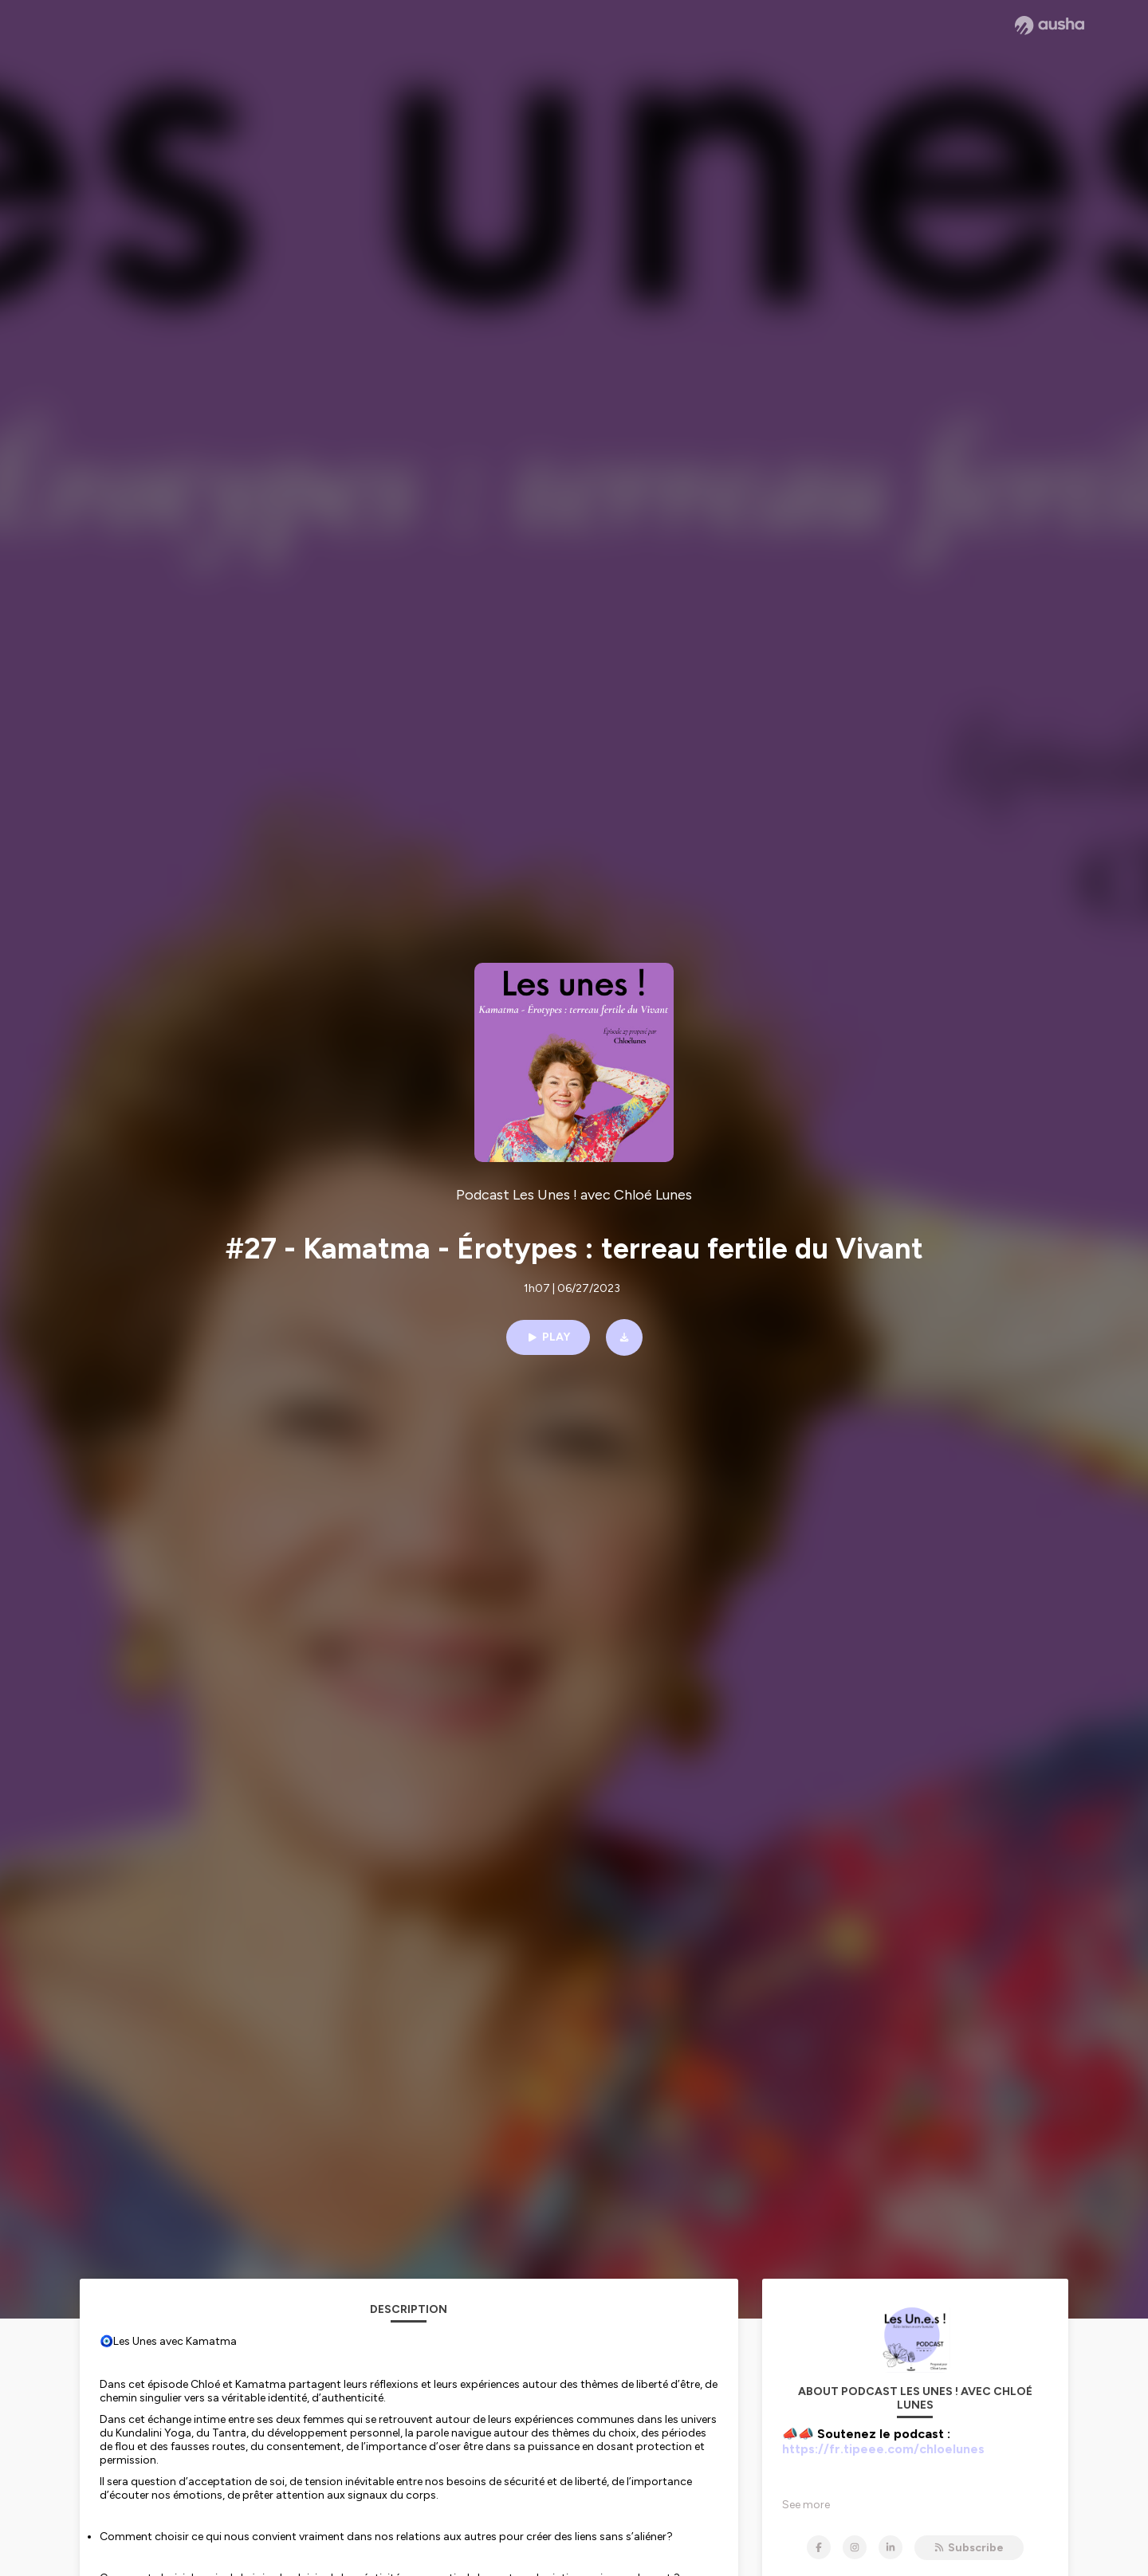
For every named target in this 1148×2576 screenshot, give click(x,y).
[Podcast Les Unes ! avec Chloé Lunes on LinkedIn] (890, 2547)
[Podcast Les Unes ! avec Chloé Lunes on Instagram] (855, 2547)
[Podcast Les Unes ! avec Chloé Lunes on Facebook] (819, 2547)
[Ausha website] (1049, 25)
